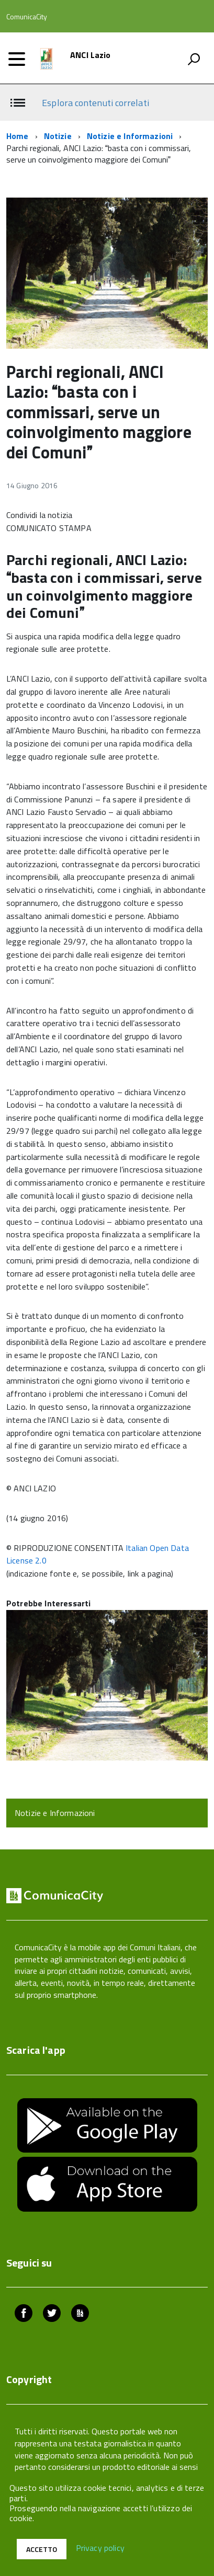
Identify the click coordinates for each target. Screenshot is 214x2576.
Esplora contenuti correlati (95, 103)
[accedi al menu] (16, 59)
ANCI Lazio (90, 55)
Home (17, 136)
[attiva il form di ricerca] (193, 59)
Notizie (58, 136)
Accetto (41, 2549)
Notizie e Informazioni (130, 136)
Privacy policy (100, 2548)
